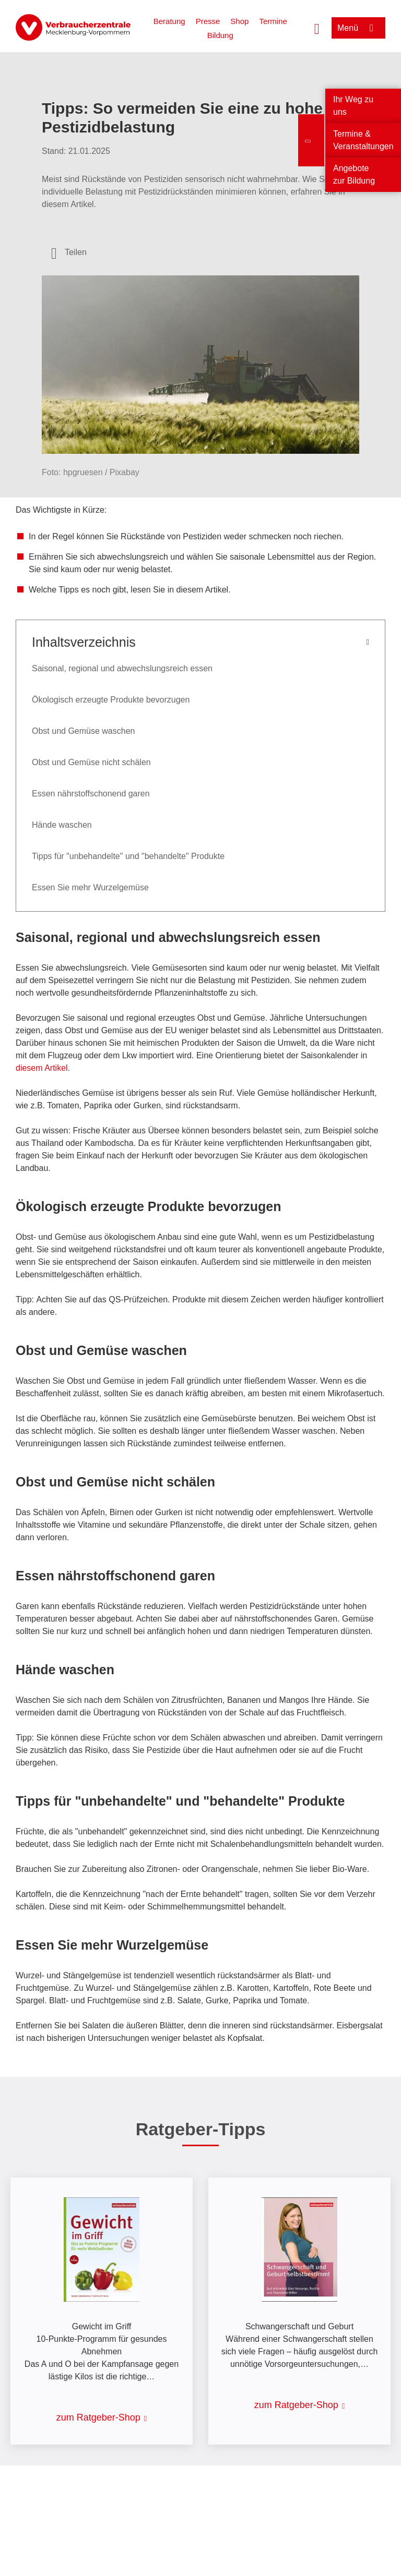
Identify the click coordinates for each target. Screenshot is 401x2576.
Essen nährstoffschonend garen (91, 793)
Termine (273, 21)
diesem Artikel (42, 1067)
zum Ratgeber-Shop (98, 2417)
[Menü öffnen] (358, 28)
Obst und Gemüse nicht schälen (91, 762)
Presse (208, 21)
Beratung (169, 21)
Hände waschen (62, 824)
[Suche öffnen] (317, 27)
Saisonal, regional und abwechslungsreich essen (122, 668)
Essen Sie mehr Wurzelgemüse (90, 887)
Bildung (220, 35)
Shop (239, 21)
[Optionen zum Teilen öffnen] (69, 252)
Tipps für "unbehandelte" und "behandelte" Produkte (128, 856)
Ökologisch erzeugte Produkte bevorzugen (111, 699)
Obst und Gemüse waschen (83, 731)
